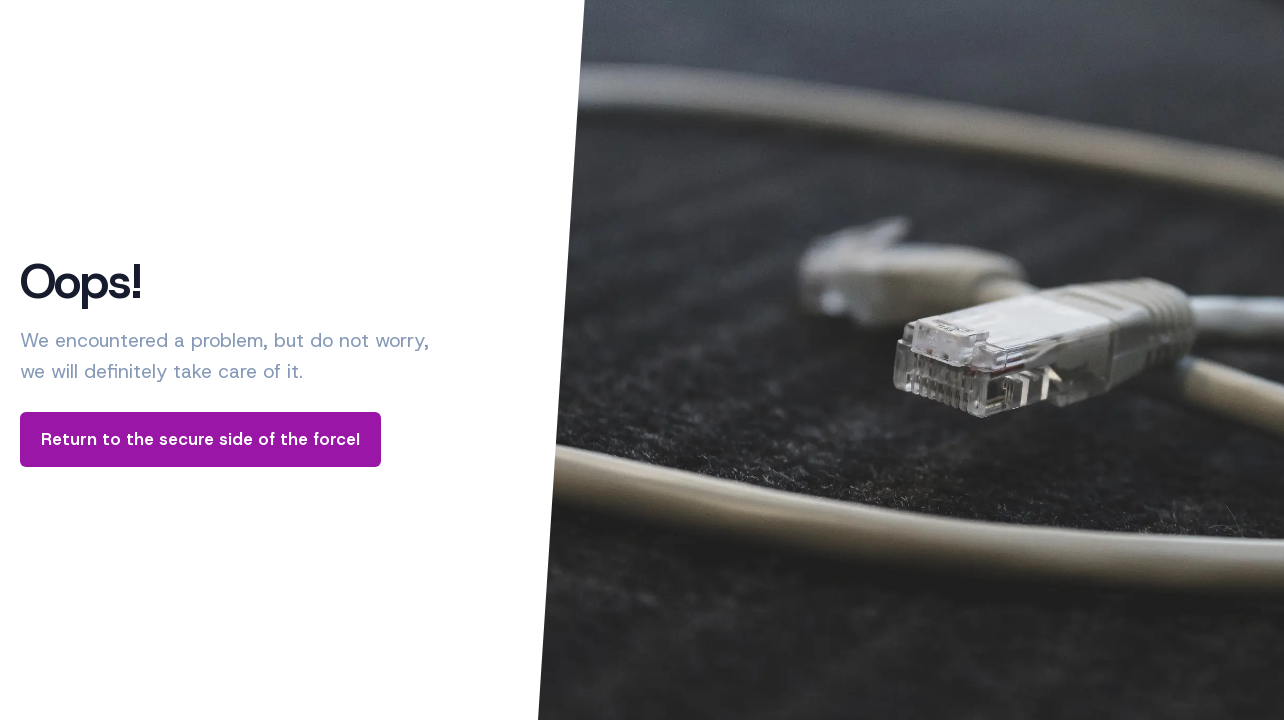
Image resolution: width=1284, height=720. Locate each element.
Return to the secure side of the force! (200, 439)
